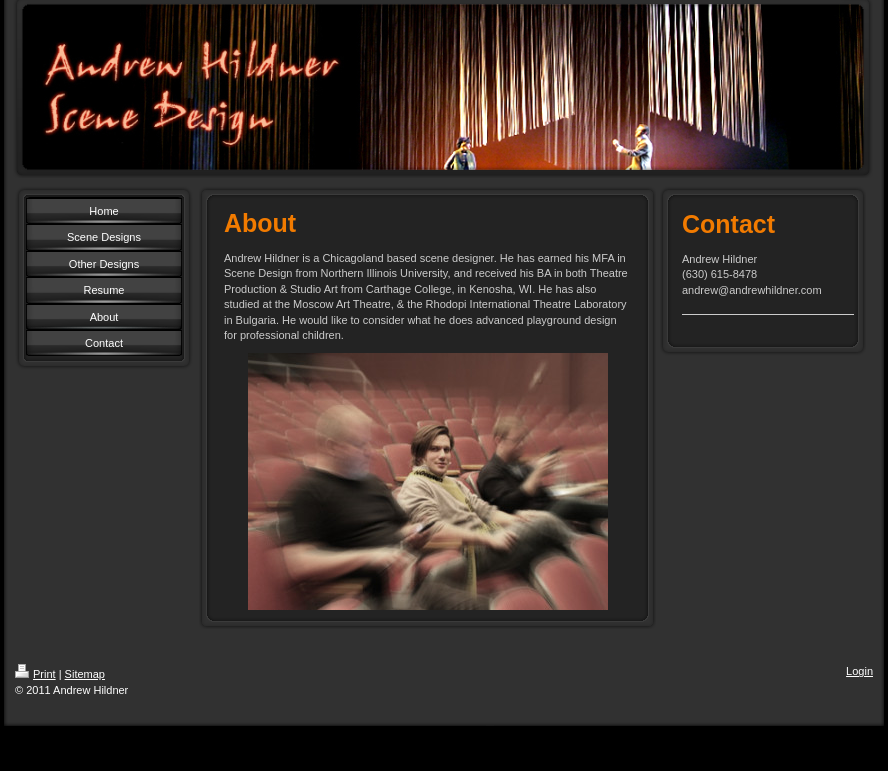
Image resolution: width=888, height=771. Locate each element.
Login (859, 671)
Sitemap (85, 674)
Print (35, 674)
